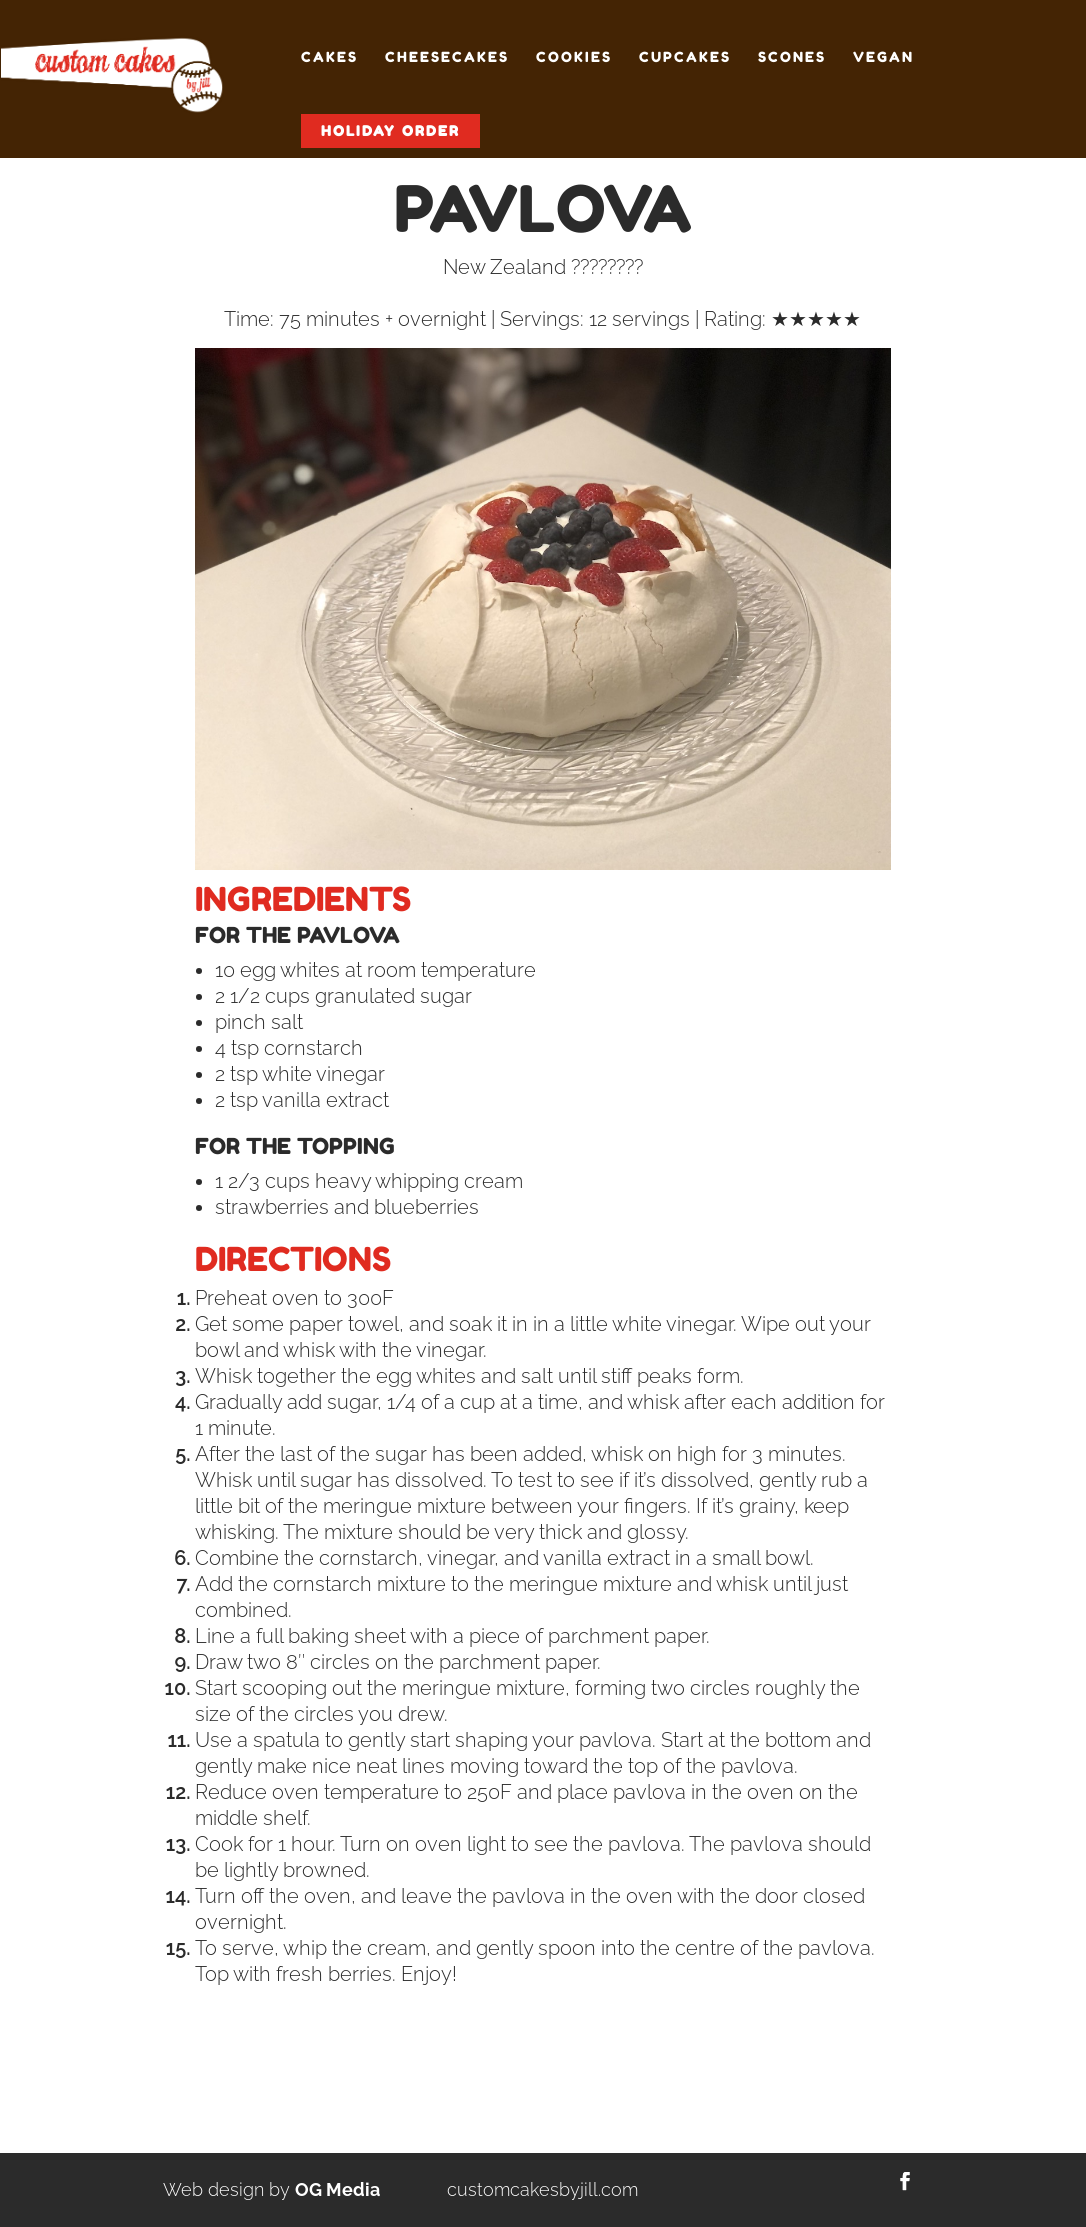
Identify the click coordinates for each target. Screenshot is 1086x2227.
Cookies (574, 57)
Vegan (883, 57)
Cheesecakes (447, 57)
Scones (792, 57)
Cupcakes (685, 57)
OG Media (337, 2189)
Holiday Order (390, 130)
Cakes (329, 57)
